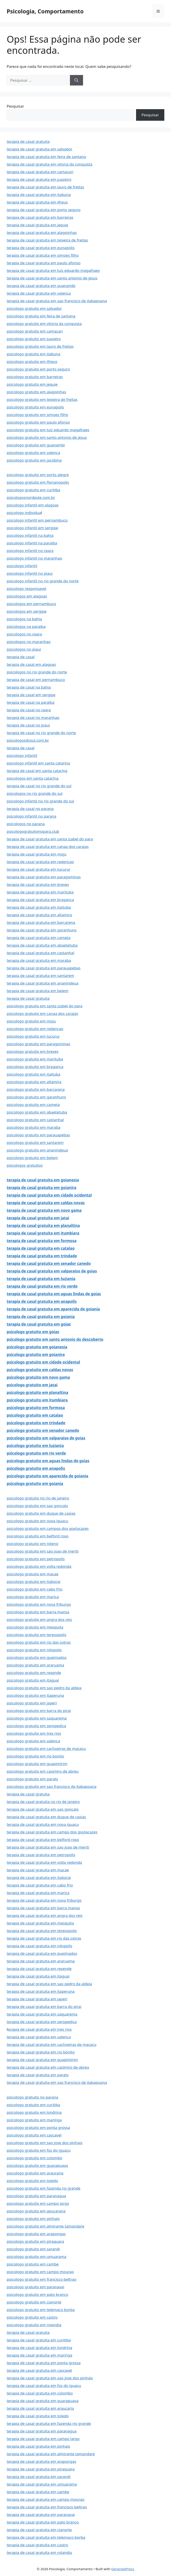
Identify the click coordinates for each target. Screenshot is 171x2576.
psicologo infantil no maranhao (34, 558)
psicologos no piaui (24, 649)
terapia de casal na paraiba (30, 702)
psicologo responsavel (26, 588)
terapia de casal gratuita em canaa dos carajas (48, 846)
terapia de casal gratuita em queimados (42, 1953)
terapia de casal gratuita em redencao (40, 861)
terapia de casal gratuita (28, 141)
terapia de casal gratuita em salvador (39, 149)
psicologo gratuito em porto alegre (38, 474)
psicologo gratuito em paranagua (36, 2195)
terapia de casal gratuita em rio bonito (41, 2052)
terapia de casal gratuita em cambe (38, 2491)
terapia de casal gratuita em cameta (38, 937)
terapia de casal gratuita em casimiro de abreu (48, 2067)
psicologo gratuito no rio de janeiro (38, 1498)
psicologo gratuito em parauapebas (38, 1134)
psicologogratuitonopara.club (33, 831)
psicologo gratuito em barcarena (36, 1089)
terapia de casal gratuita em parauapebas (44, 967)
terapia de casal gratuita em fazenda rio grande (49, 2423)
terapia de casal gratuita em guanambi (41, 285)
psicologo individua (24, 512)
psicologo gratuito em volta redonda (39, 1566)
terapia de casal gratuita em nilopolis (39, 1945)
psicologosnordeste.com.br (31, 497)
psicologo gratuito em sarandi (33, 2248)
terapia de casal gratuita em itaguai (38, 1976)
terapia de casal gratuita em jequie (37, 224)
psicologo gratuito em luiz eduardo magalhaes (48, 429)
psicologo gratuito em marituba (35, 1059)
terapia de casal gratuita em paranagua (42, 2431)
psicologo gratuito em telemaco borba (41, 2309)
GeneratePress (122, 2569)
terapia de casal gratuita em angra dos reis (44, 1915)
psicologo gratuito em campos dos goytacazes (48, 1528)
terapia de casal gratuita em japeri (37, 1998)
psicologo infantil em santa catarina (38, 763)
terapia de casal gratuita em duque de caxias (46, 1816)
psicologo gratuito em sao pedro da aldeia (44, 1687)
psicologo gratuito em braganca (35, 1066)
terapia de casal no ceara (29, 709)
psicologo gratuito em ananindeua (37, 1150)
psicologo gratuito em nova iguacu (37, 1520)
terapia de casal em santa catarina (37, 770)
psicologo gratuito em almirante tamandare (45, 2226)
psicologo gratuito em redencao (35, 1028)
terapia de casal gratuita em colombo (40, 2393)
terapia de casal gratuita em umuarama (42, 2484)
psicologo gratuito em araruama (35, 1665)
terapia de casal (21, 656)
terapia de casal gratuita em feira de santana (46, 156)
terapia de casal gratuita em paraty (38, 2074)
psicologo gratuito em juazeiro (34, 338)
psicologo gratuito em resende (34, 1672)
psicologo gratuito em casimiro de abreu (43, 1771)
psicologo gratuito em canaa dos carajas (42, 1013)
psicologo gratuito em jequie (32, 384)
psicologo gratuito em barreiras (35, 376)
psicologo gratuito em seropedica (36, 1725)
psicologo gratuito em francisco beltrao (41, 2279)
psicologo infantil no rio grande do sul (40, 801)
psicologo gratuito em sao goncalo (37, 1505)
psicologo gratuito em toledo (32, 2180)
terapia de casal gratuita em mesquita (40, 1923)
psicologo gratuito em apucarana (36, 2211)
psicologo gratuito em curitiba (33, 489)
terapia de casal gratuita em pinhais (38, 2446)
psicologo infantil (22, 565)
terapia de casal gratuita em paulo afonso (43, 262)
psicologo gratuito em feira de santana (41, 316)
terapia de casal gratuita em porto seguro (43, 209)
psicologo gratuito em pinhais (33, 2218)
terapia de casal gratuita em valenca (39, 293)
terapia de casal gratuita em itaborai (39, 1877)
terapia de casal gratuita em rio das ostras (44, 1938)
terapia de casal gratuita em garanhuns (41, 930)
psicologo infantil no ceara (30, 550)
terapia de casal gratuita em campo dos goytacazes (52, 1832)
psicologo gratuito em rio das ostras (39, 1642)
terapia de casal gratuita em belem (37, 990)
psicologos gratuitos (25, 1165)
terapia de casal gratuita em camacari (40, 171)
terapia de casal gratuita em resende (39, 1968)
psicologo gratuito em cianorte (34, 2302)
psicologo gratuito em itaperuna (35, 1695)
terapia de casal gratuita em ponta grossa (44, 2362)
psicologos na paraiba (26, 626)
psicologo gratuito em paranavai (35, 2286)
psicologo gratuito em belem (32, 1157)
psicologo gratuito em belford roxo (37, 1536)
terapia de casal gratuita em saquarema (42, 2014)
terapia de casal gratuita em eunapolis (41, 247)
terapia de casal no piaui (28, 725)
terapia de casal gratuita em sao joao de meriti (48, 1847)
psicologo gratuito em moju (31, 1021)
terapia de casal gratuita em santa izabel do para (50, 838)
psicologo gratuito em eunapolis (35, 407)
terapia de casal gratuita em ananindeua (42, 983)
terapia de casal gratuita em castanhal (40, 952)
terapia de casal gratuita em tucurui (38, 869)
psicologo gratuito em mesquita (35, 1627)
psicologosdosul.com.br (28, 740)
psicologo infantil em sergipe (32, 527)
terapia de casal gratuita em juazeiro (39, 179)
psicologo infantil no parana (31, 816)
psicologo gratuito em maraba (33, 1127)
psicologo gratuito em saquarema (37, 1718)
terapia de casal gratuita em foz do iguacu (44, 2385)
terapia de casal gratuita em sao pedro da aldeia (49, 1983)
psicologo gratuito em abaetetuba (37, 1112)
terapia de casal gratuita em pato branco (43, 2522)
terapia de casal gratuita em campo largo (43, 2438)
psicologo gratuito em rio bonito (35, 1756)
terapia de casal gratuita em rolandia (39, 2552)
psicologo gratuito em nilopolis (34, 1649)
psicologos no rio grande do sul (35, 793)
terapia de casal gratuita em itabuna (39, 194)
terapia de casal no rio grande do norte (41, 732)
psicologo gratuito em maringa (34, 2119)
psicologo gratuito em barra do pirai (39, 1710)
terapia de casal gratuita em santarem (40, 975)
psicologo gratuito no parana (32, 2097)
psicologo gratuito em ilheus (32, 361)
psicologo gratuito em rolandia (34, 2324)
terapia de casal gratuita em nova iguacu (43, 1824)
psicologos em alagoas (27, 596)
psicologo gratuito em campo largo (38, 2203)
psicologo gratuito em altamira (34, 1081)
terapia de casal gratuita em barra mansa (43, 1907)
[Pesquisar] (76, 80)
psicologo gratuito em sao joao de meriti (43, 1551)
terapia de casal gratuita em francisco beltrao (47, 2506)
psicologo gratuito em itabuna (33, 353)
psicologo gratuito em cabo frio (34, 1589)
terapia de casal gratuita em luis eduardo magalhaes (53, 270)
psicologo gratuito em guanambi (36, 445)
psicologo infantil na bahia (30, 535)
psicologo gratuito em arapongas (36, 2233)
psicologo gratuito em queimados (37, 1657)
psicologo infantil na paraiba (32, 543)
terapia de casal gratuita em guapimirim (42, 2059)
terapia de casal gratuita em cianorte (39, 2529)
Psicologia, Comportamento (45, 11)
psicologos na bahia (24, 618)
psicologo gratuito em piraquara (35, 2241)
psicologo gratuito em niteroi (32, 1543)
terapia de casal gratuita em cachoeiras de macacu (51, 2044)
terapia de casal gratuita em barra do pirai (44, 2006)
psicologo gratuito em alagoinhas (36, 391)
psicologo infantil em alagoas (33, 505)
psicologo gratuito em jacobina (34, 460)
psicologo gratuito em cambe (33, 2264)
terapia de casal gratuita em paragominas (44, 876)
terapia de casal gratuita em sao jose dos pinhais (50, 2377)
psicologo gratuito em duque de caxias (41, 1513)
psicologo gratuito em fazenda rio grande (43, 2188)
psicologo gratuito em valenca (33, 452)
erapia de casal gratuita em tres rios (40, 2029)
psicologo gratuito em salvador (34, 308)
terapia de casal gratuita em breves (38, 884)
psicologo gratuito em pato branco (37, 2294)
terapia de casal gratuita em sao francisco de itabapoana (57, 300)
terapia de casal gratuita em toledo (38, 2415)
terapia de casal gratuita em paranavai (41, 2514)
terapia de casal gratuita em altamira (39, 914)
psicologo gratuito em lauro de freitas (40, 346)
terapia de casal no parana (30, 808)
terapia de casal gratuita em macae (38, 1869)
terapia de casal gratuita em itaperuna (41, 1991)
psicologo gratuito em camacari (35, 331)
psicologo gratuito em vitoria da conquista (44, 323)
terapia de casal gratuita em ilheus (37, 202)
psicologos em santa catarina (32, 778)
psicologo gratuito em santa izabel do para (44, 1005)
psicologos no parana (26, 823)
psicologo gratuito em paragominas (38, 1043)
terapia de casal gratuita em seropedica (42, 2021)
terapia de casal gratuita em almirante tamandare (51, 2453)
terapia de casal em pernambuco (36, 679)
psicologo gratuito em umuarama (36, 2256)
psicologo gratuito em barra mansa (38, 1611)
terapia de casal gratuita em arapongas (41, 2461)
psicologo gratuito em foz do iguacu (39, 2150)
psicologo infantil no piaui (30, 573)
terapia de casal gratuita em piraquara (41, 2469)
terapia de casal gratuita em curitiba (39, 2340)
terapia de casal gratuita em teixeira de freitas (47, 240)
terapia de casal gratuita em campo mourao (45, 2499)
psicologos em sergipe (27, 611)
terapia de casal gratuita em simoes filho (43, 255)
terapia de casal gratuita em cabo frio (40, 1885)
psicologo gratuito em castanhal (35, 1119)
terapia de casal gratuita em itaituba (39, 907)
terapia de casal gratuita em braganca (40, 899)
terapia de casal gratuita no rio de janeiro (43, 1801)
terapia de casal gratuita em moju (36, 854)
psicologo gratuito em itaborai (33, 1581)
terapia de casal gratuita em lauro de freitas (45, 187)
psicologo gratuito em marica (33, 1596)
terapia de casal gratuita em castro (37, 2544)
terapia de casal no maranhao (33, 717)
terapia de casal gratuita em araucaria (40, 2408)
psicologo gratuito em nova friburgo (39, 1604)
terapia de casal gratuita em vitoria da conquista (49, 164)
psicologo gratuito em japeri (32, 1703)
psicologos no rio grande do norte (37, 672)
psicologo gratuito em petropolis (36, 1558)
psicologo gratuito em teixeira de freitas (42, 399)
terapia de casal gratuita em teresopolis (42, 1930)
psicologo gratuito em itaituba (33, 1074)
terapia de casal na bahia (29, 687)
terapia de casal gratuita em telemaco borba (46, 2537)
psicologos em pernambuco (31, 603)
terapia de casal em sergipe (31, 694)
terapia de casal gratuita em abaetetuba (42, 945)
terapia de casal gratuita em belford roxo (43, 1839)
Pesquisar (15, 106)
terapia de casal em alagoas (31, 664)
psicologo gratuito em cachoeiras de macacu (46, 1748)
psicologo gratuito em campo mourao (40, 2271)
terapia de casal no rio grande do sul (39, 785)
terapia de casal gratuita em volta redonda (44, 1862)
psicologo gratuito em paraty (32, 1778)
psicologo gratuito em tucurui (33, 1036)
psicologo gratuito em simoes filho (37, 414)
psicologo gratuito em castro (32, 2317)
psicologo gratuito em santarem (35, 1142)
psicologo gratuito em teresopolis (36, 1634)
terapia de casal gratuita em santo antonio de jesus (52, 278)
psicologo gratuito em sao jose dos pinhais (44, 2142)
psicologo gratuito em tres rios (34, 1733)
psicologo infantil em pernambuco (37, 520)
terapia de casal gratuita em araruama (41, 1961)
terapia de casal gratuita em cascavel (39, 2370)
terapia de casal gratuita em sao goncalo (43, 1809)
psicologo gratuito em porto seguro (38, 369)
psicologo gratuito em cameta (33, 1104)
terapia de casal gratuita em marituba (40, 892)
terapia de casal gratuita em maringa (39, 2355)
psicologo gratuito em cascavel (34, 2135)
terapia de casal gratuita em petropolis (41, 1854)
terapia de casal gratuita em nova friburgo (44, 1900)
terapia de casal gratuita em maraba (39, 960)
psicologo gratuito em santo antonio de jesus (47, 437)
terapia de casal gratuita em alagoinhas (42, 232)
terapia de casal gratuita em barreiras (40, 217)
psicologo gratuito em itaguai (33, 1680)
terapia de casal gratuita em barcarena (41, 922)
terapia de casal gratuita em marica (38, 1892)
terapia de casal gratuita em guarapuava (42, 2400)
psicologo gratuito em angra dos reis (39, 1619)
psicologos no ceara (24, 634)
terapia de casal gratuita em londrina (39, 2347)
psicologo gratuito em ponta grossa (38, 2127)
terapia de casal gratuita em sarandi (38, 2476)
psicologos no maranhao (29, 641)
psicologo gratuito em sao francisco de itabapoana (51, 1786)
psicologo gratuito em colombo (34, 2157)
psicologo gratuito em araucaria (35, 2173)
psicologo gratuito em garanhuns (36, 1097)
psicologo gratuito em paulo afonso (38, 422)
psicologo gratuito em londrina (34, 2112)
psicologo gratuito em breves (32, 1051)
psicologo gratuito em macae (32, 1573)
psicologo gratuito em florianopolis (38, 482)
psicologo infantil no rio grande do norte (43, 580)
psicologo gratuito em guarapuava (37, 2165)
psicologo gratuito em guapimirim (37, 1763)
